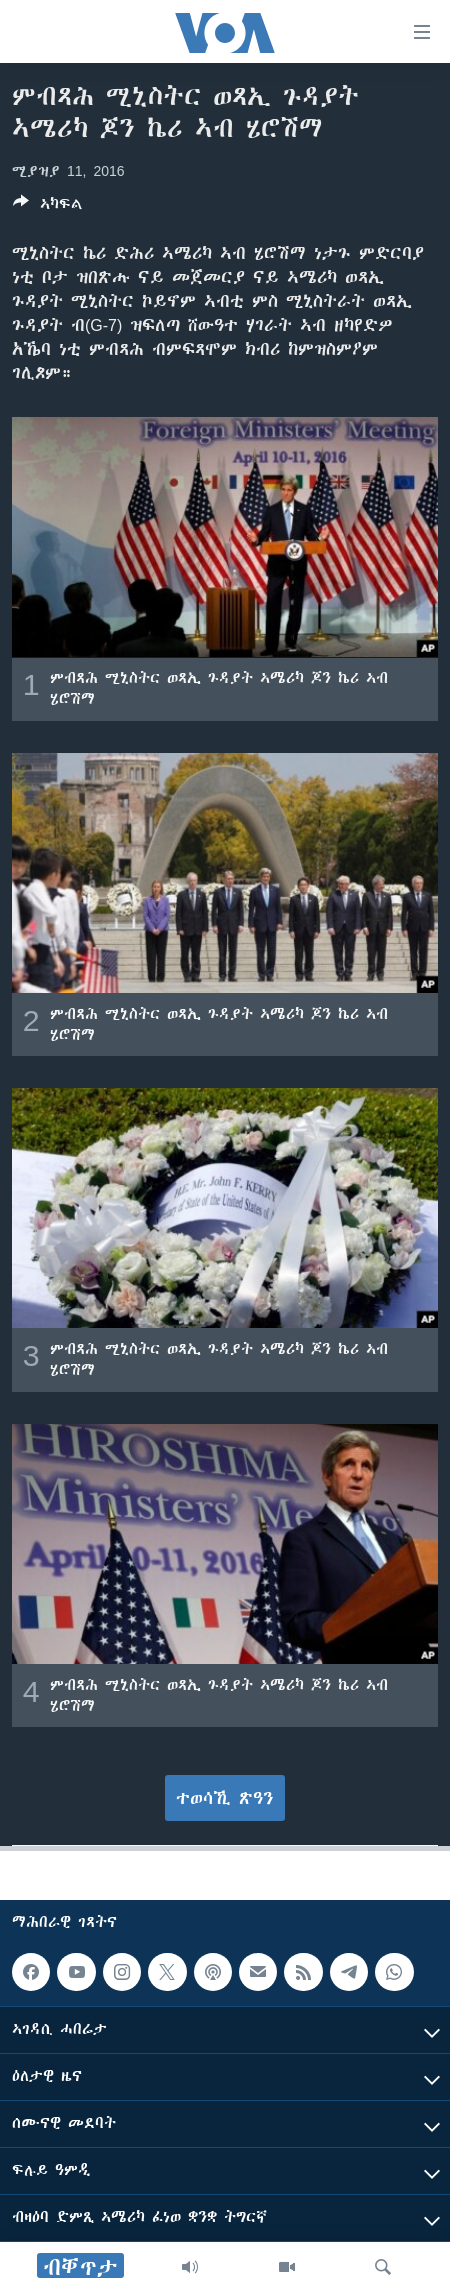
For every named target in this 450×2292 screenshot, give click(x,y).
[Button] (48, 207)
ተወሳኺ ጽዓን (225, 1798)
